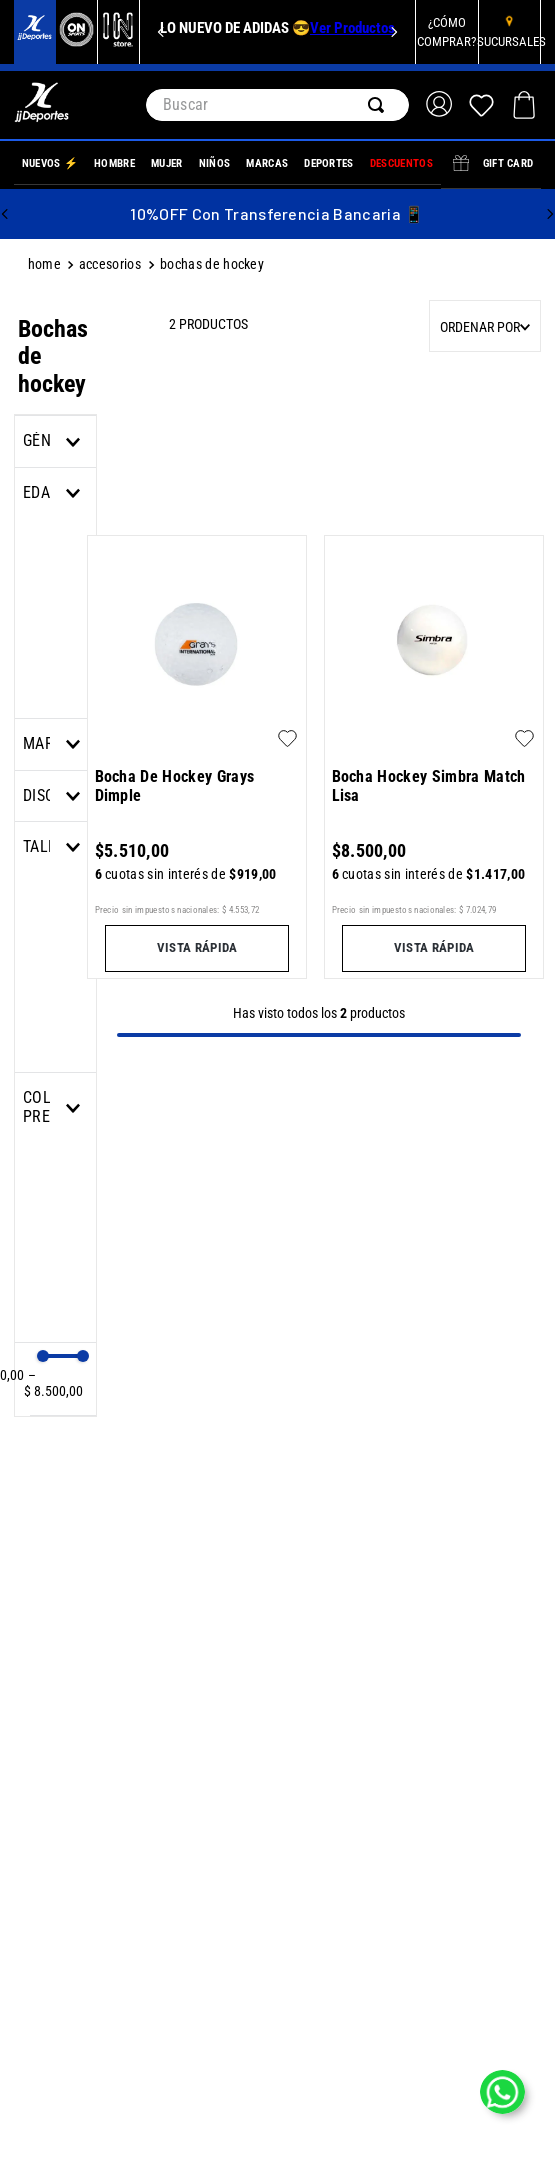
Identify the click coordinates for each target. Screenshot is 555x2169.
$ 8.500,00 (53, 1383)
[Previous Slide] (161, 32)
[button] (55, 744)
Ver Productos (352, 28)
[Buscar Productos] (380, 105)
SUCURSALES (511, 41)
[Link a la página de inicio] (46, 265)
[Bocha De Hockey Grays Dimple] (197, 754)
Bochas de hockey (212, 264)
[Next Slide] (394, 32)
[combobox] (278, 105)
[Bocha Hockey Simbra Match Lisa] (434, 754)
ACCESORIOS (110, 264)
